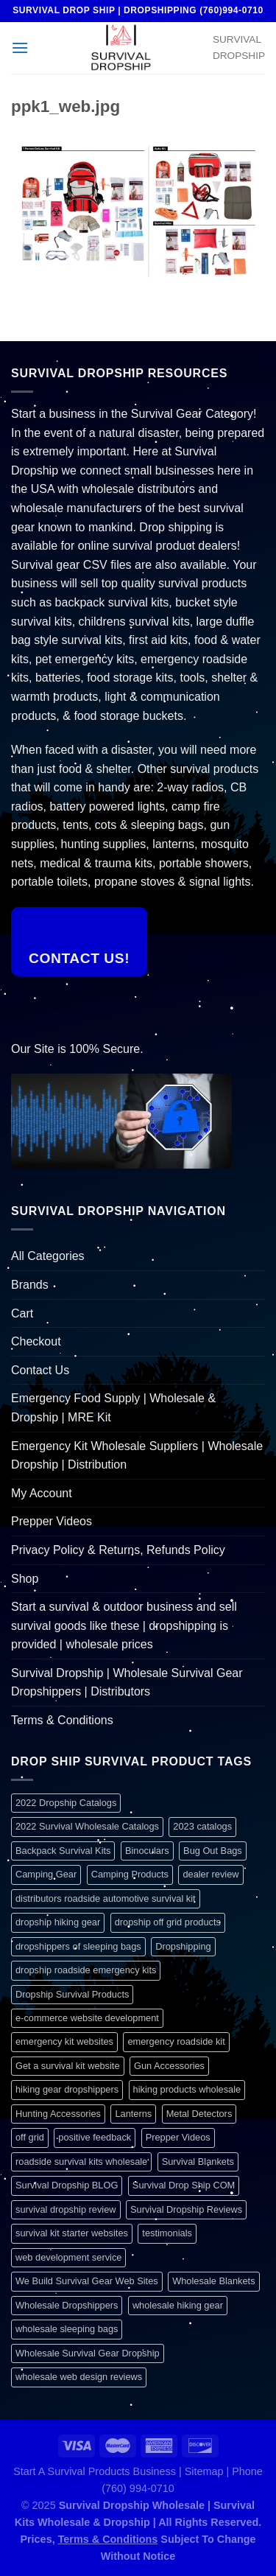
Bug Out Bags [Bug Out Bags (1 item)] (212, 1850)
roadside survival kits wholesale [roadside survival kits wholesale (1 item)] (81, 2161)
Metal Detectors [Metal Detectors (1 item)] (199, 2113)
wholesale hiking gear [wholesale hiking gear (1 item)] (177, 2305)
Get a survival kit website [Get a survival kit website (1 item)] (67, 2065)
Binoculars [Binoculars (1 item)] (147, 1850)
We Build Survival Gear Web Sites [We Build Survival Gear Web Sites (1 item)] (86, 2280)
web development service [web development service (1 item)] (68, 2257)
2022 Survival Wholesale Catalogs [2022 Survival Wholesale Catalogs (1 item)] (87, 1826)
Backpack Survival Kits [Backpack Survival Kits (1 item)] (62, 1850)
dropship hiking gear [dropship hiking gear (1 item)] (57, 1922)
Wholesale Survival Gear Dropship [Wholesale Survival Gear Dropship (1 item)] (87, 2353)
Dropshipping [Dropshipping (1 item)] (182, 1946)
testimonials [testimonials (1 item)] (167, 2233)
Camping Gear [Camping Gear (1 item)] (46, 1874)
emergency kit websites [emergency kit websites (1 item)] (64, 2041)
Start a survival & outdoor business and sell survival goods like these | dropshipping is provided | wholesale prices (124, 1625)
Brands (30, 1284)
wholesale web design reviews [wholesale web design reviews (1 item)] (78, 2376)
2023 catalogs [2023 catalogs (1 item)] (202, 1826)
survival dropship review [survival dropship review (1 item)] (65, 2209)
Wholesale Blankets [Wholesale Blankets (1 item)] (213, 2280)
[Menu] (20, 47)
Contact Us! (79, 958)
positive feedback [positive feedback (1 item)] (94, 2137)
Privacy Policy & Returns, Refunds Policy (118, 1550)
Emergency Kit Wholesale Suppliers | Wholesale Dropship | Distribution (137, 1455)
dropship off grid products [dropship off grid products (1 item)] (168, 1922)
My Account (41, 1493)
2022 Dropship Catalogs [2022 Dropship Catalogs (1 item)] (65, 1802)
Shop (24, 1578)
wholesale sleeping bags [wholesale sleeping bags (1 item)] (66, 2328)
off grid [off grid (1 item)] (29, 2137)
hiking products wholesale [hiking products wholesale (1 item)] (187, 2089)
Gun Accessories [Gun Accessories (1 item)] (169, 2065)
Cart (22, 1313)
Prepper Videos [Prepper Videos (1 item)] (178, 2137)
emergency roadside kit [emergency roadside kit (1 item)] (175, 2041)
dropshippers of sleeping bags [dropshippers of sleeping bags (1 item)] (78, 1946)
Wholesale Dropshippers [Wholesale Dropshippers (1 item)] (66, 2305)
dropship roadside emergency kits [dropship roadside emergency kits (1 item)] (85, 1969)
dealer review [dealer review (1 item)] (210, 1874)
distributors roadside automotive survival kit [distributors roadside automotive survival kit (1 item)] (105, 1898)
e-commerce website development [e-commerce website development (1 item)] (87, 2017)
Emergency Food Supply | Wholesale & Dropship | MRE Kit (113, 1408)
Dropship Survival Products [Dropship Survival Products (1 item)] (72, 1994)
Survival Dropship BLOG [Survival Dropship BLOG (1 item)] (66, 2185)
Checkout (36, 1341)
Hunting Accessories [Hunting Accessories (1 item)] (58, 2113)
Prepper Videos (51, 1521)
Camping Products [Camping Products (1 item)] (130, 1874)
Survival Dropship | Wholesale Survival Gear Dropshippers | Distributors (127, 1682)
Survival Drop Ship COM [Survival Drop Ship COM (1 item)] (183, 2185)
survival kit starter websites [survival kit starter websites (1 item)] (71, 2233)
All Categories (48, 1256)
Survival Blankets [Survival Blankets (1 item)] (198, 2161)
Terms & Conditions (62, 1720)
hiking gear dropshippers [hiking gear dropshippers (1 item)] (66, 2089)
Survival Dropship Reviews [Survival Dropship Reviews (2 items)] (186, 2209)
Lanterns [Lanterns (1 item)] (133, 2113)
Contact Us (40, 1370)
